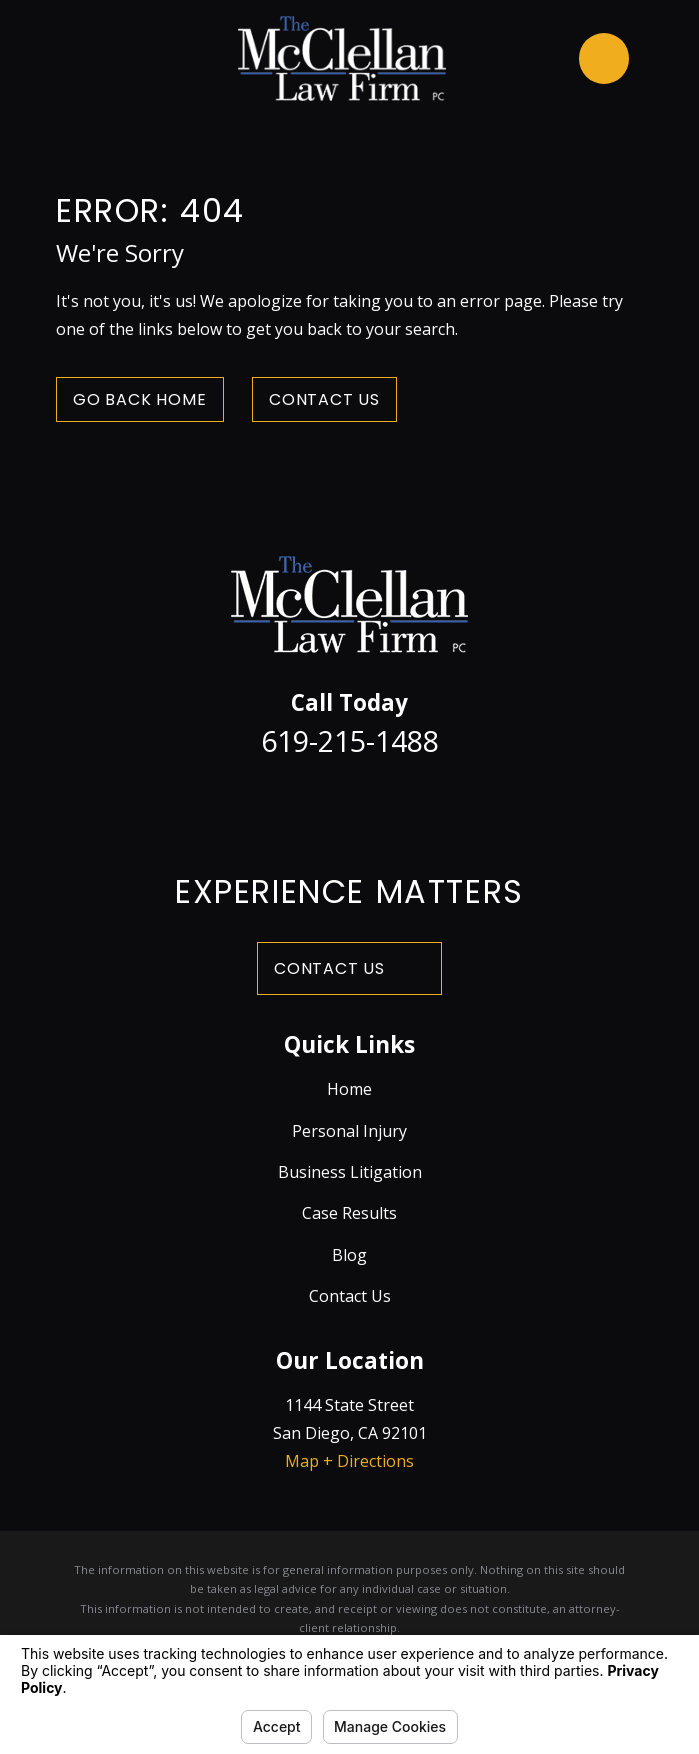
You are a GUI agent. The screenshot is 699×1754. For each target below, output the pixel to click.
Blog (349, 1255)
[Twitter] (298, 804)
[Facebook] (248, 804)
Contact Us (324, 399)
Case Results (349, 1213)
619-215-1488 (350, 740)
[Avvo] (400, 804)
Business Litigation (350, 1172)
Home (349, 1089)
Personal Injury (349, 1131)
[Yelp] (451, 804)
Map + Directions (349, 1461)
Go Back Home (140, 399)
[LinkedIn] (349, 804)
